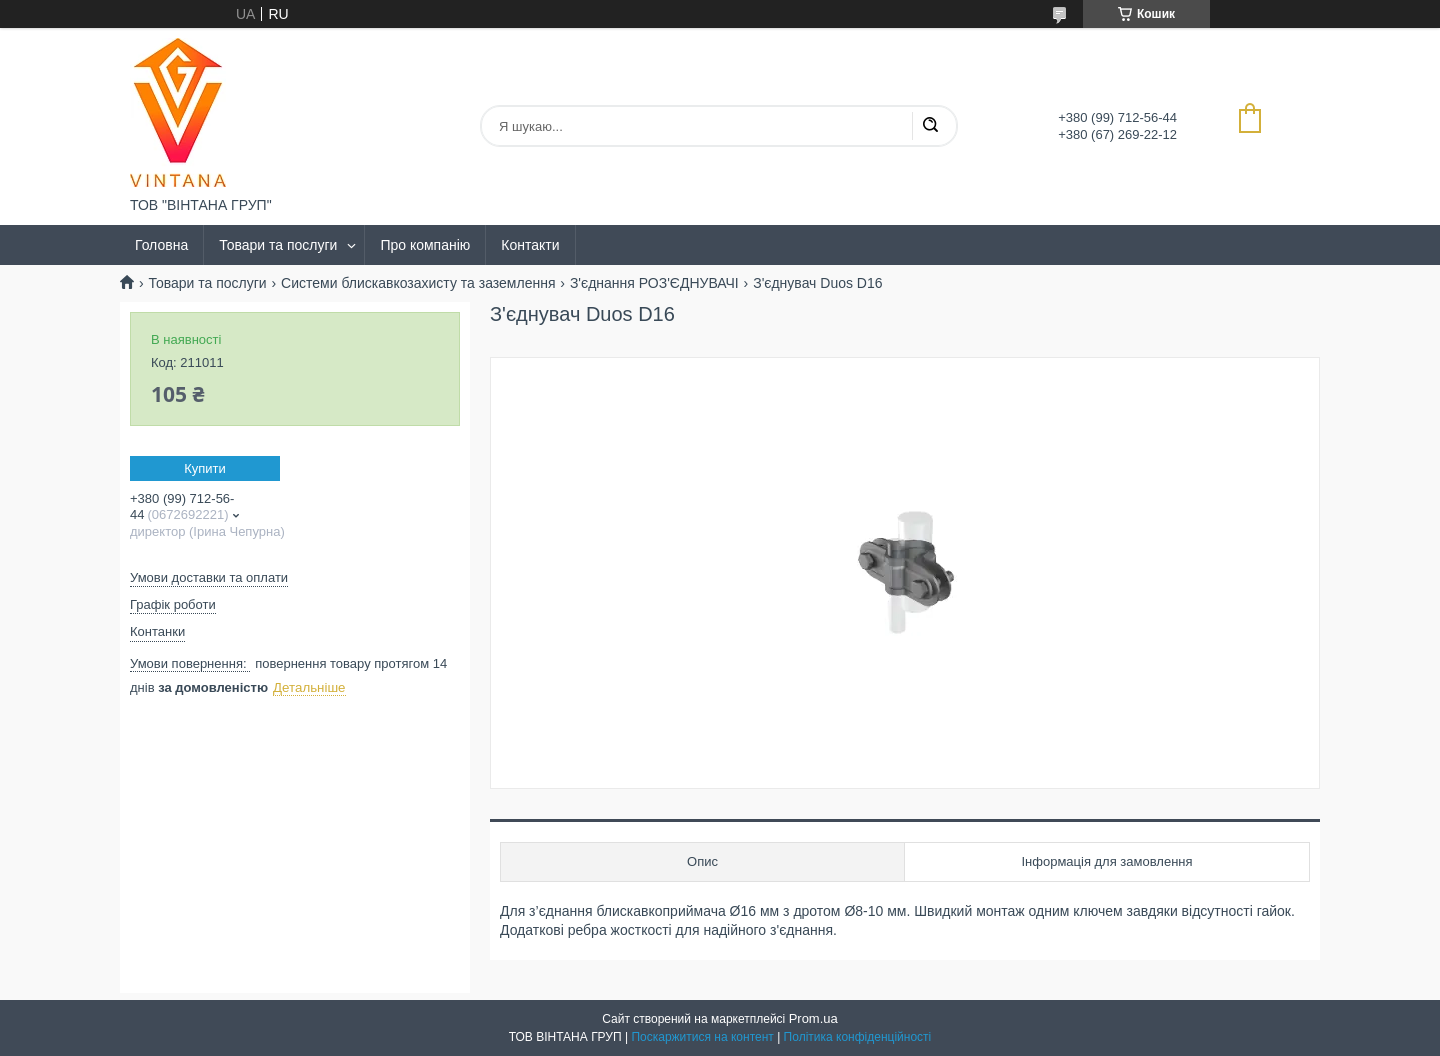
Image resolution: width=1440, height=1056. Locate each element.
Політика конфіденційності (858, 1037)
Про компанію (425, 245)
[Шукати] (930, 126)
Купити (205, 468)
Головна (161, 245)
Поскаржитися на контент (702, 1037)
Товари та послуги (278, 245)
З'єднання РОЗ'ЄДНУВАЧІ (654, 283)
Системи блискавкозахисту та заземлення (418, 283)
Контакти (530, 245)
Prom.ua (813, 1018)
